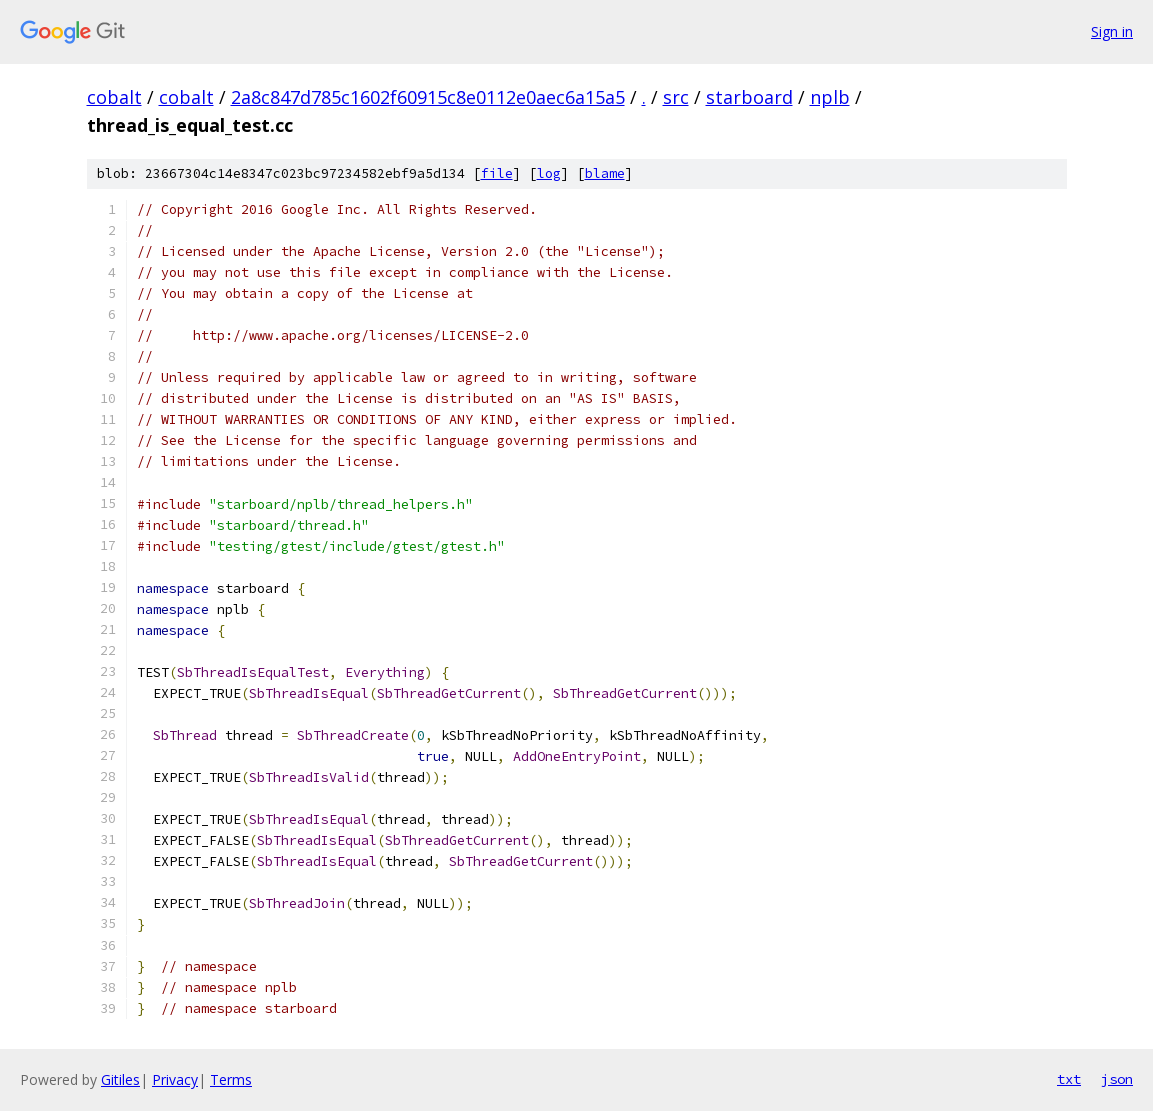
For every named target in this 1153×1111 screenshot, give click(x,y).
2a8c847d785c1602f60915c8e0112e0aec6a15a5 (428, 97)
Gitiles (120, 1079)
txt (1069, 1079)
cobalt (114, 97)
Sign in (1112, 31)
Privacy (175, 1079)
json (1117, 1079)
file (497, 173)
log (549, 173)
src (676, 97)
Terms (231, 1079)
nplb (830, 97)
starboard (749, 97)
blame (605, 173)
